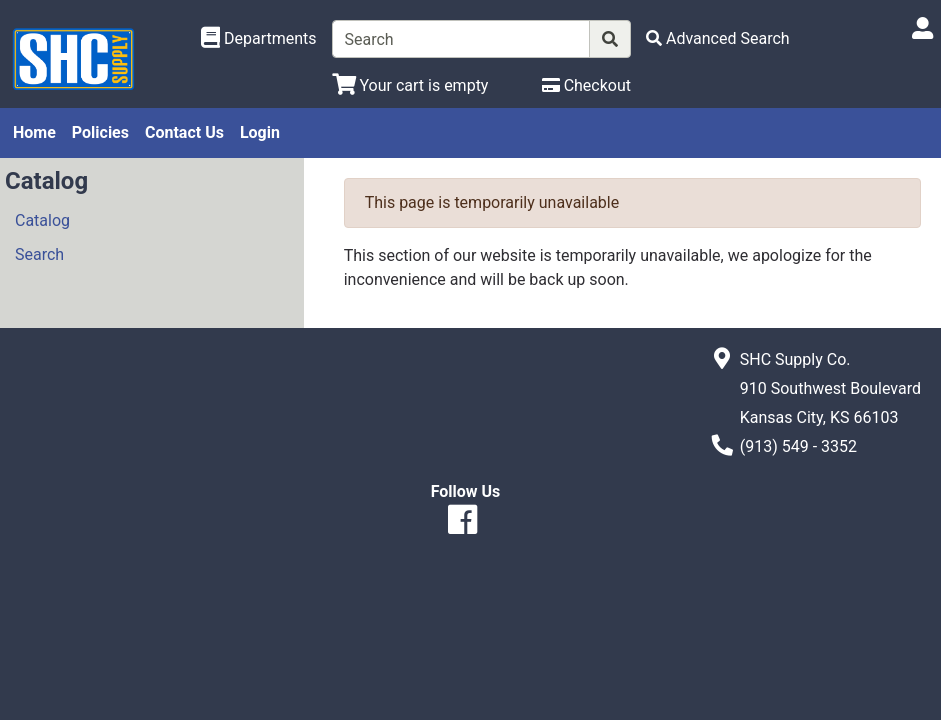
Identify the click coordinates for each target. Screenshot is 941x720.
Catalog (42, 220)
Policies (100, 132)
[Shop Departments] (259, 39)
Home (34, 132)
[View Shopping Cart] (410, 85)
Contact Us (184, 132)
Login (260, 132)
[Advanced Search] (718, 38)
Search (39, 254)
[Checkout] (586, 85)
